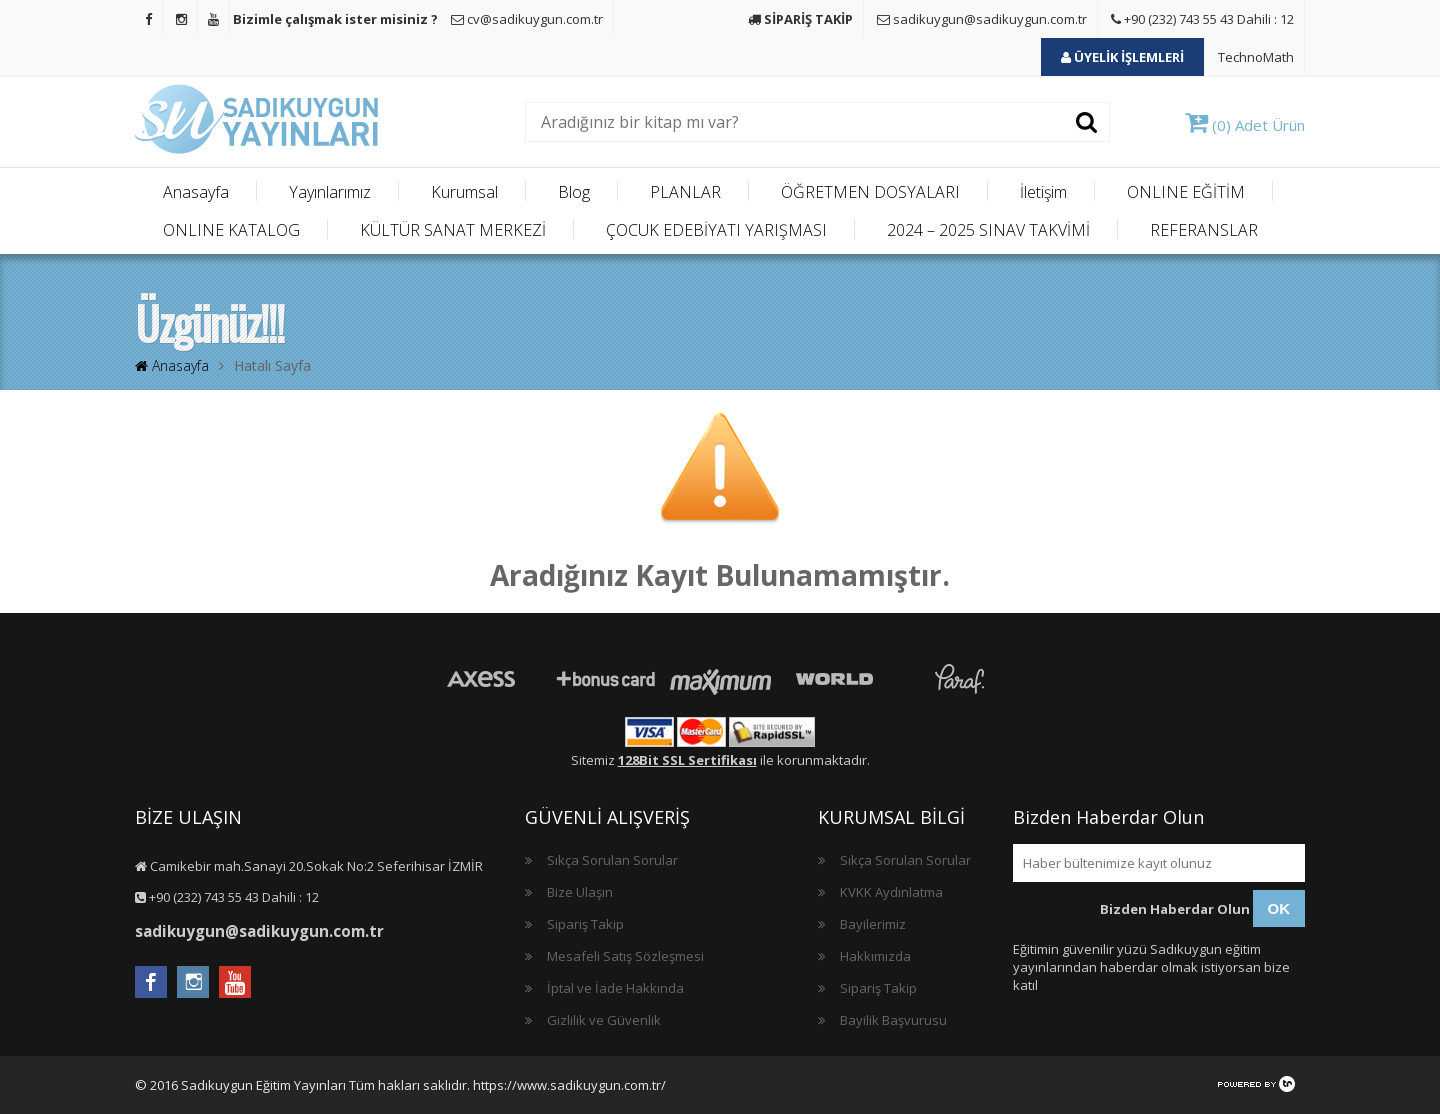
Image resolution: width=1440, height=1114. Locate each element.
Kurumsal (464, 192)
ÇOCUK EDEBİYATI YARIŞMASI (716, 230)
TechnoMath (1256, 57)
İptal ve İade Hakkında (615, 988)
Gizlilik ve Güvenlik (604, 1020)
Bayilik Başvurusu (893, 1020)
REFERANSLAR (1204, 230)
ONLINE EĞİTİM (1186, 192)
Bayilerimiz (873, 924)
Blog (574, 192)
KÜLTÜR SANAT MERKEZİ (453, 230)
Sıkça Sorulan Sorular (612, 860)
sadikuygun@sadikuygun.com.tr (982, 19)
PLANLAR (685, 192)
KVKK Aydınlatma (891, 892)
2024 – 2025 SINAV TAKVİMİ (988, 230)
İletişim (1043, 192)
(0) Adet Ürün (1245, 125)
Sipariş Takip (585, 924)
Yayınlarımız (330, 192)
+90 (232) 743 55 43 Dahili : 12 (1202, 19)
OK (1279, 908)
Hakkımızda (875, 956)
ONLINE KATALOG (231, 230)
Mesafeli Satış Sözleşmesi (625, 956)
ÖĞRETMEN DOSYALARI (870, 192)
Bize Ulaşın (580, 892)
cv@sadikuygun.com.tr (527, 19)
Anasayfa (196, 192)
